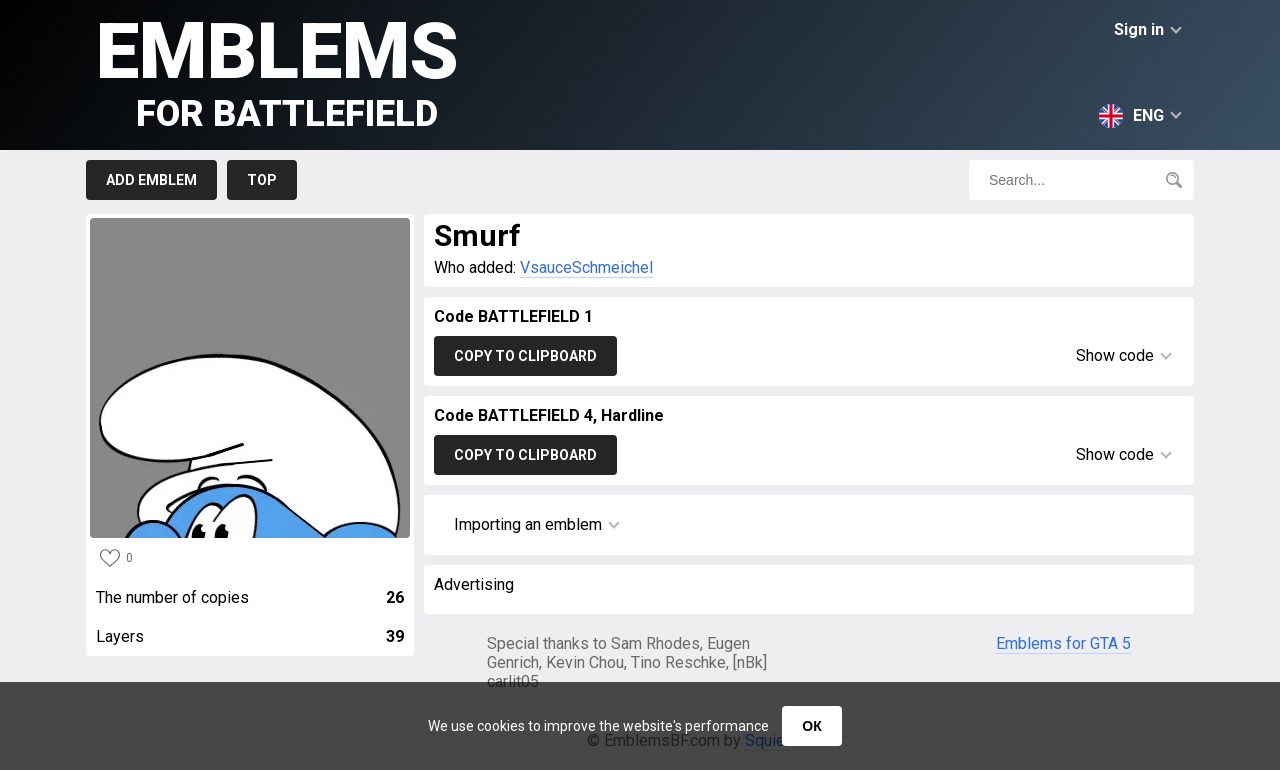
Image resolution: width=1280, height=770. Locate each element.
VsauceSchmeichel (586, 267)
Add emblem (151, 180)
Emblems (277, 70)
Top (262, 180)
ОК (811, 726)
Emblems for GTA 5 (1063, 643)
